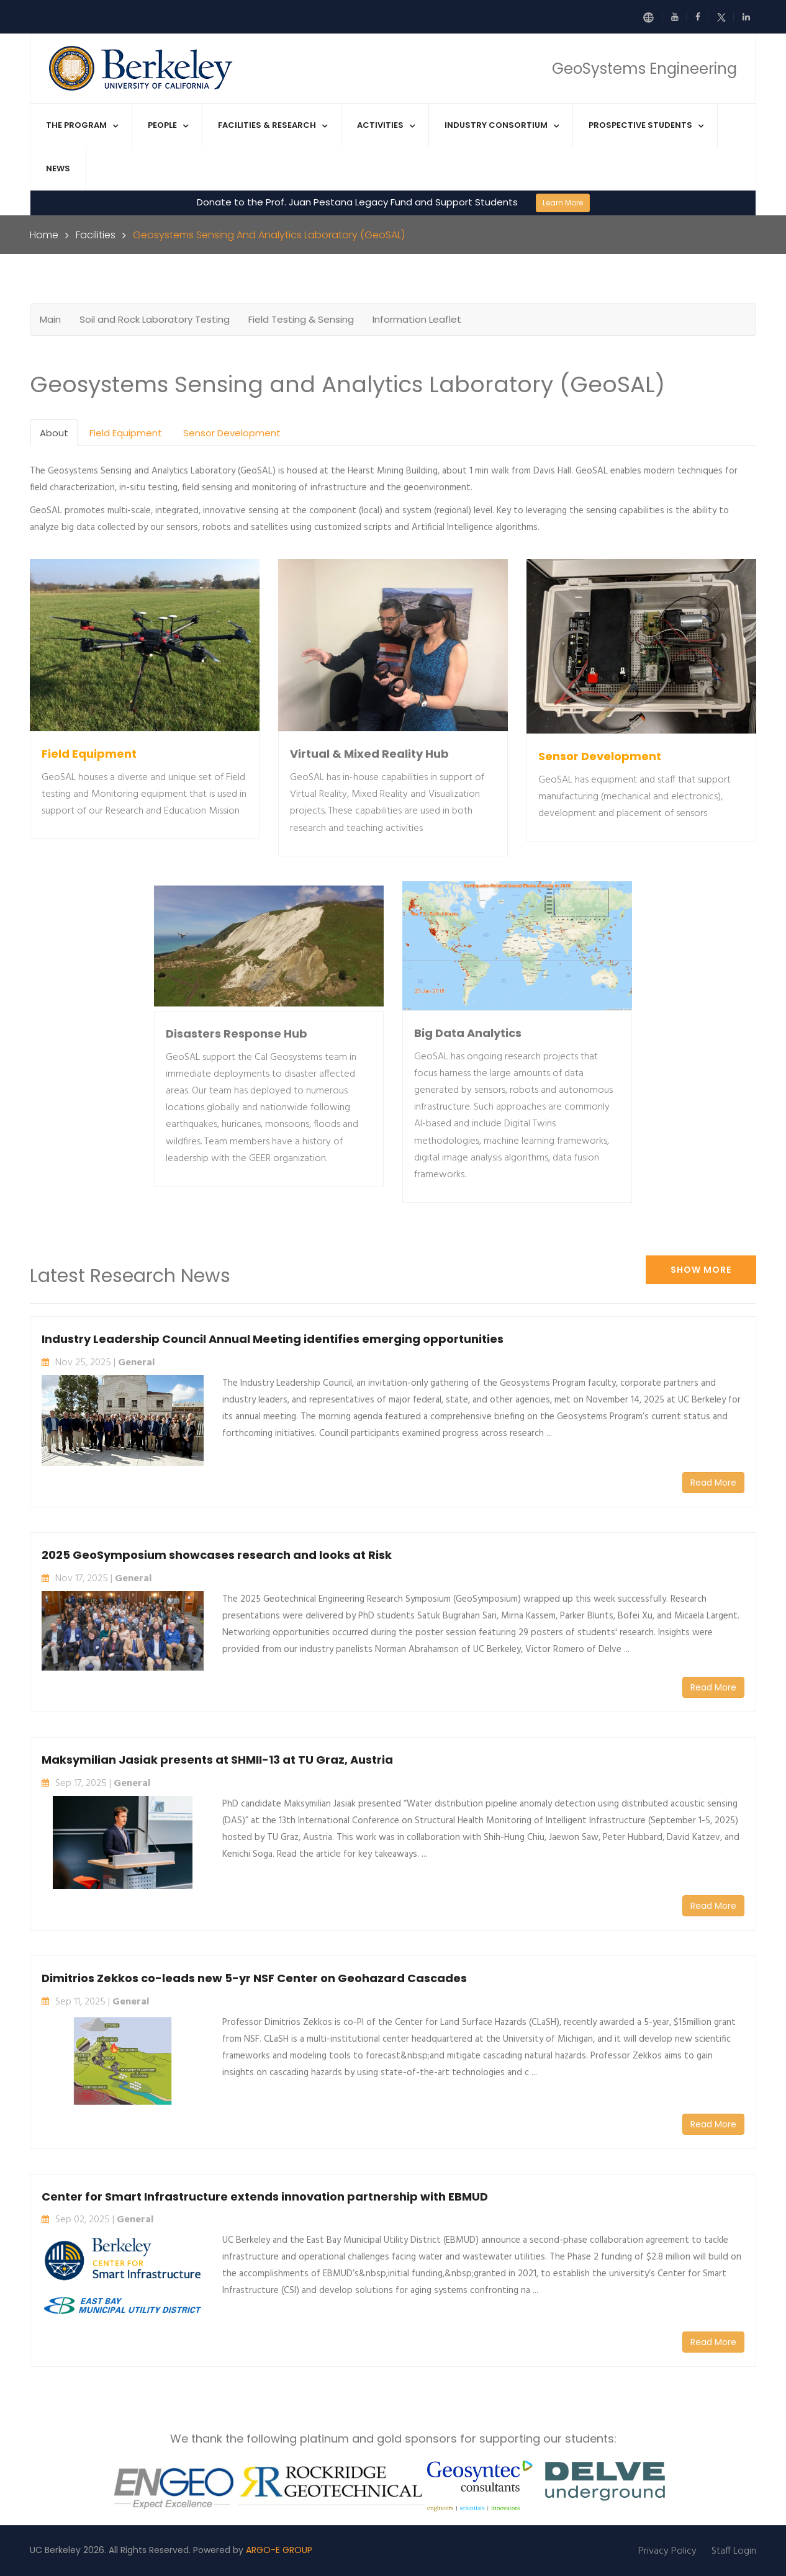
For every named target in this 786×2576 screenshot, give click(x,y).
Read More (713, 1482)
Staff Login (733, 2551)
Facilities (95, 235)
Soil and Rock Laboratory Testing (154, 319)
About (54, 432)
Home (44, 235)
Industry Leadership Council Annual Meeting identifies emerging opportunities (273, 1339)
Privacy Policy (667, 2551)
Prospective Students (640, 125)
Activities (380, 125)
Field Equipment (125, 432)
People (162, 125)
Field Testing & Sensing (301, 319)
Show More (701, 1269)
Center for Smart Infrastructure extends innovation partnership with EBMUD (265, 2196)
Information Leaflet (417, 319)
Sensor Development (232, 432)
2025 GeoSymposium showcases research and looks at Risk (217, 1555)
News (58, 168)
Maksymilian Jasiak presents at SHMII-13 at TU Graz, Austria (217, 1759)
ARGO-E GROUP (279, 2550)
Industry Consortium (496, 125)
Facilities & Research (267, 125)
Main (50, 319)
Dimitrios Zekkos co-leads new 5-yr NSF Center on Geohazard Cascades (254, 1978)
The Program (76, 125)
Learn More (563, 202)
